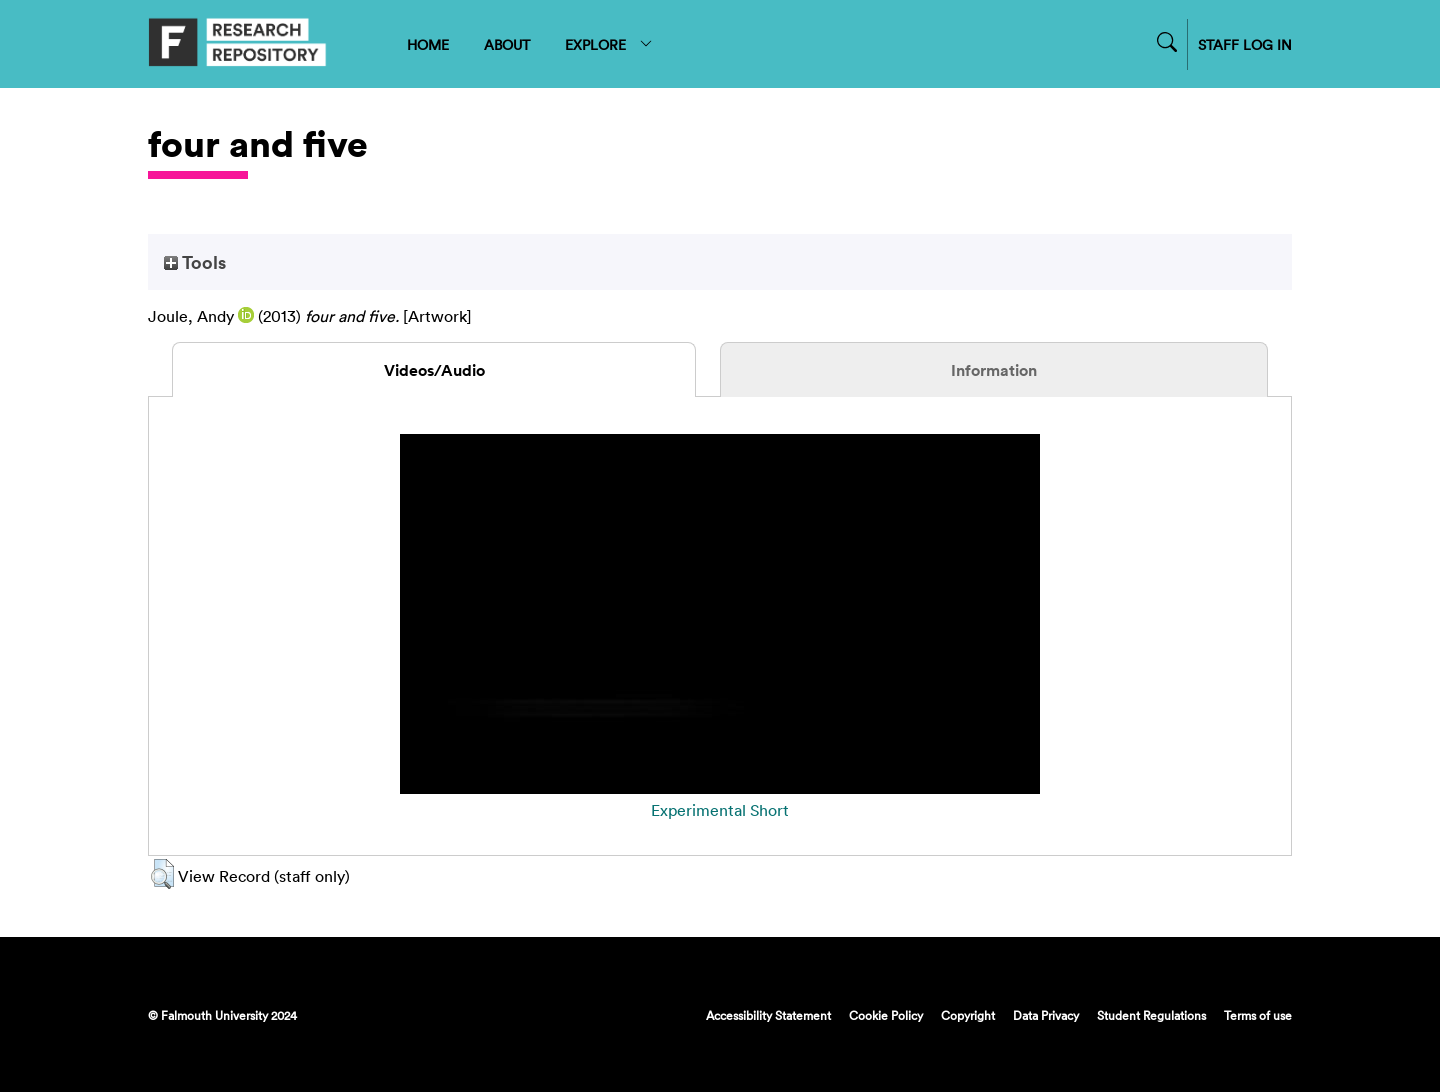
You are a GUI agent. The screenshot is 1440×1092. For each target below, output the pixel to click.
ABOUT (507, 44)
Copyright (968, 1015)
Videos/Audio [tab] (434, 370)
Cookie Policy (886, 1015)
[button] (162, 874)
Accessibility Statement (768, 1015)
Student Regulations (1151, 1015)
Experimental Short (720, 810)
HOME (428, 44)
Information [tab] (994, 370)
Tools (195, 262)
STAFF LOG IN (1245, 44)
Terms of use (1258, 1015)
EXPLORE (609, 44)
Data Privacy (1046, 1015)
